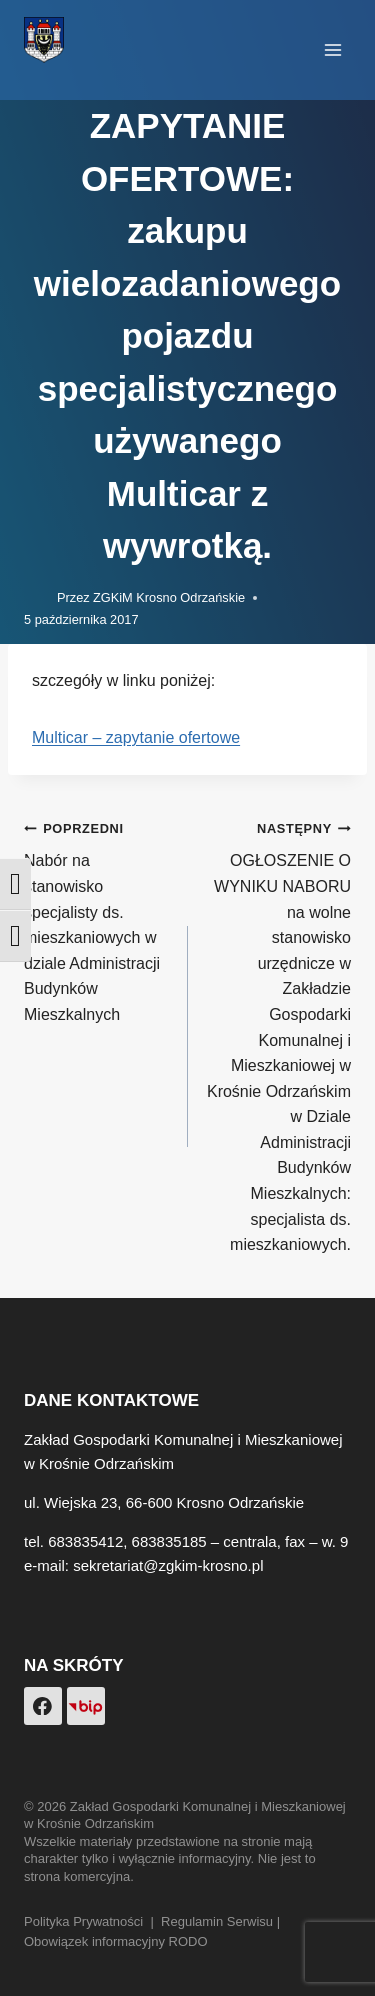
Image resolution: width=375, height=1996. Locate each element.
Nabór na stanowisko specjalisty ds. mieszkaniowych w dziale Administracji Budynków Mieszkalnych (98, 919)
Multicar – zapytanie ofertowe (136, 737)
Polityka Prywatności (83, 1921)
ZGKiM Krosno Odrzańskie (169, 597)
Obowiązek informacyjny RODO (116, 1941)
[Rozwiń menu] (332, 49)
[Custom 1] (86, 1706)
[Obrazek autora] (36, 597)
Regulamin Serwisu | (222, 1921)
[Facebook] (43, 1706)
